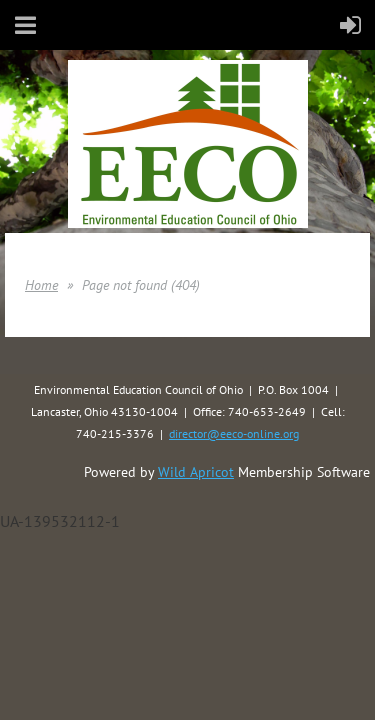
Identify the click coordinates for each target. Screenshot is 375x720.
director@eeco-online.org (234, 433)
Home (41, 285)
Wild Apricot (196, 472)
